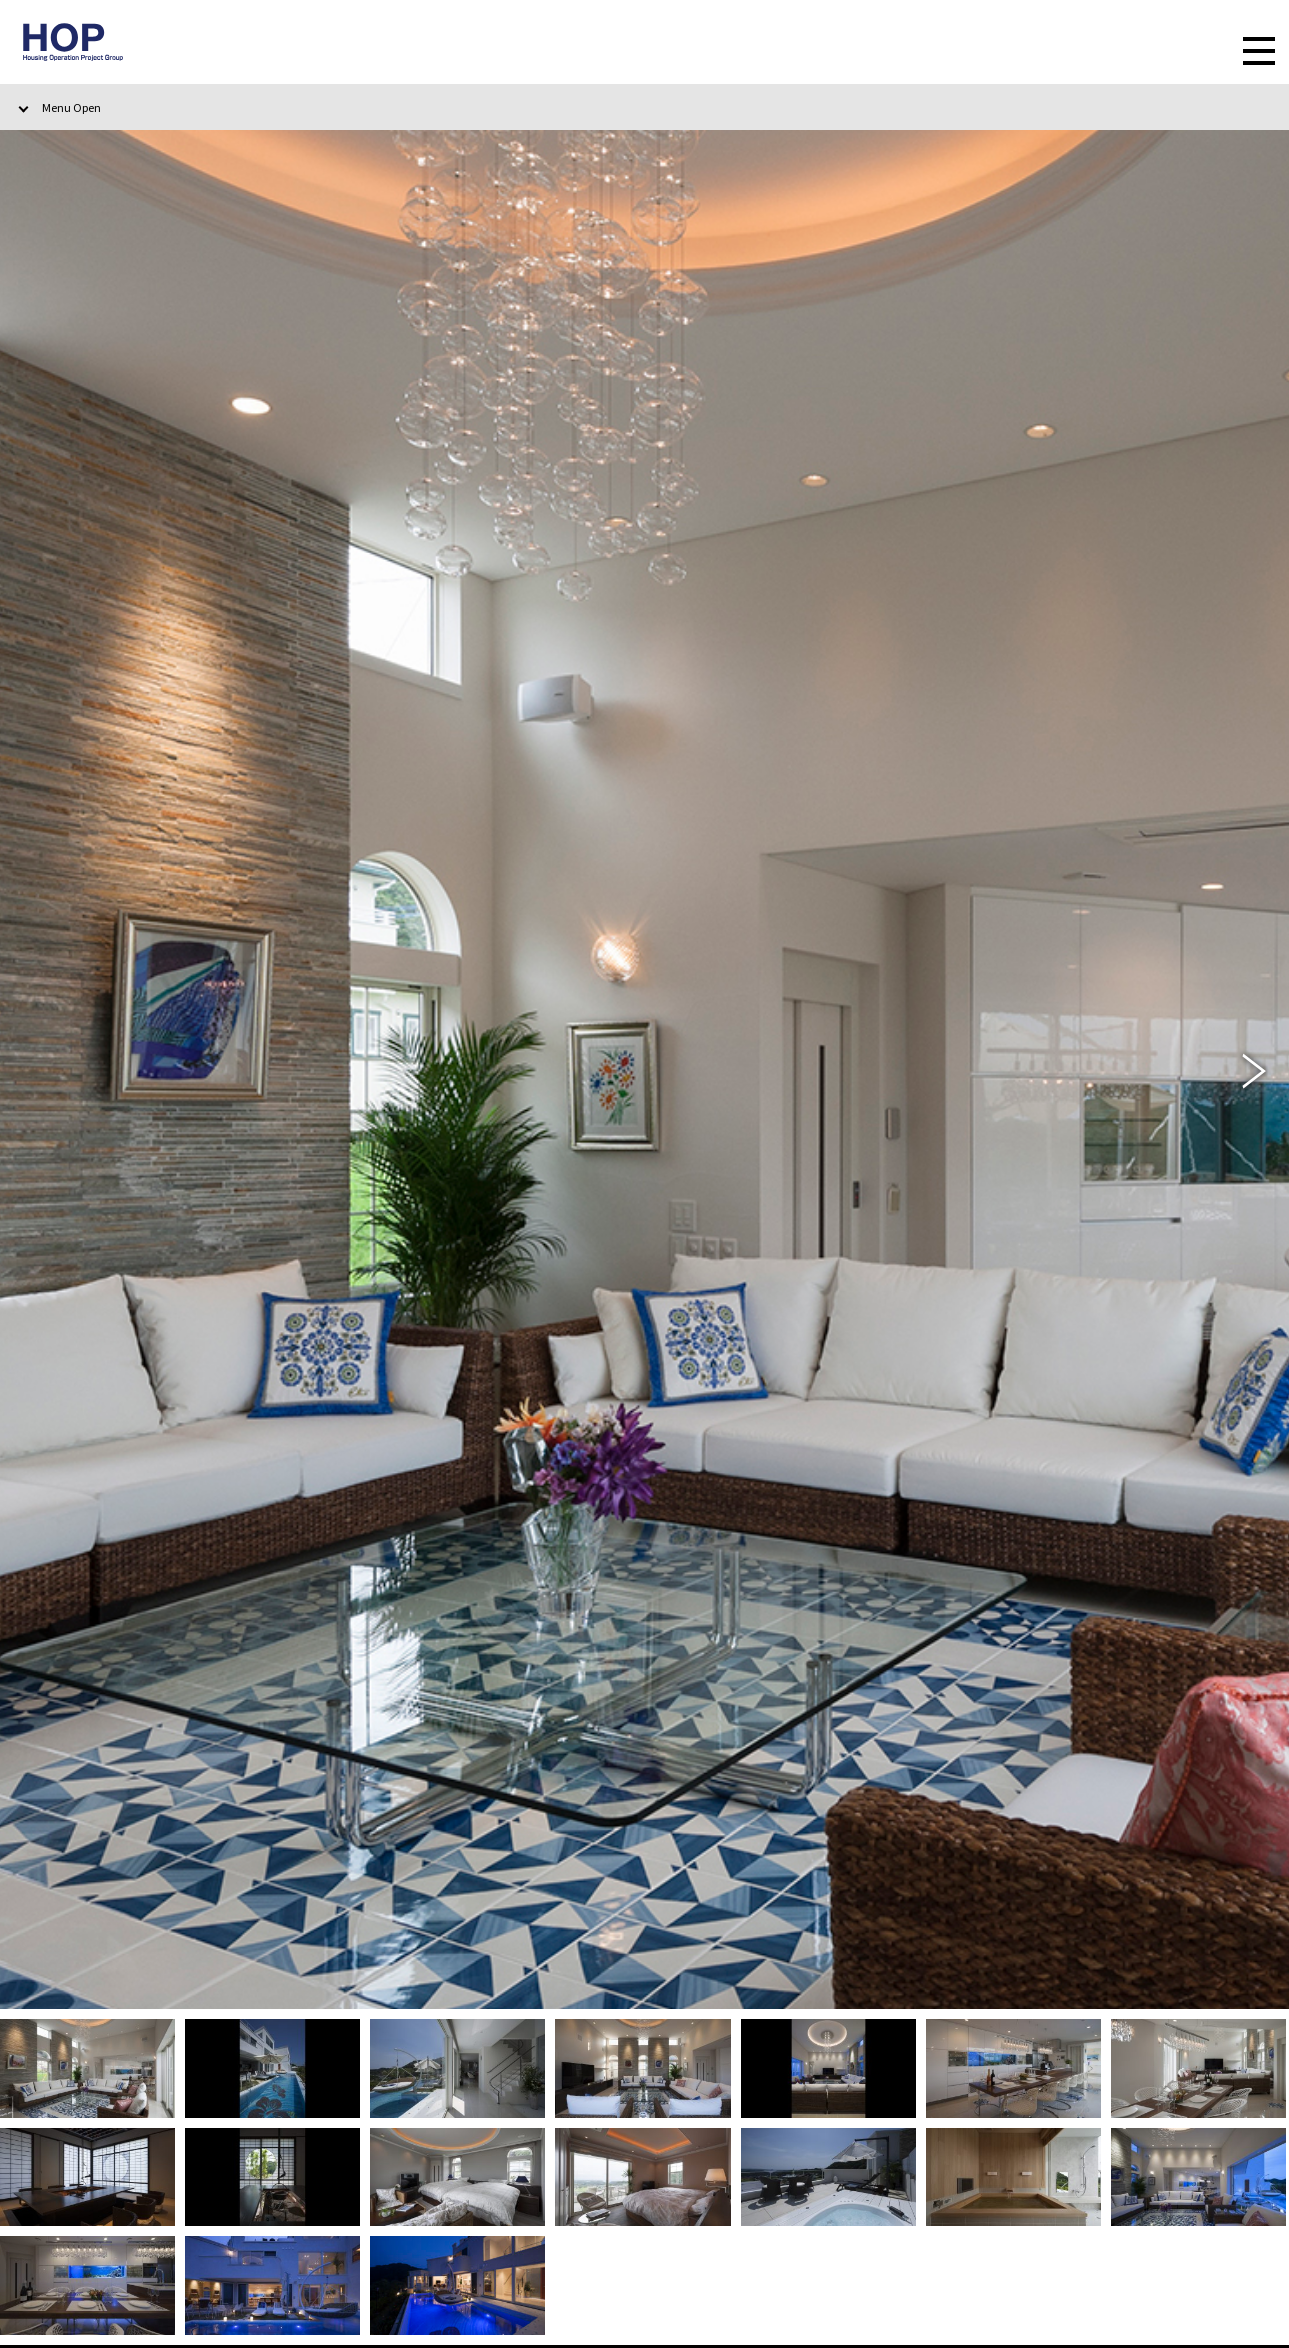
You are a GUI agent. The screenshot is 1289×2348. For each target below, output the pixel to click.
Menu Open (71, 107)
